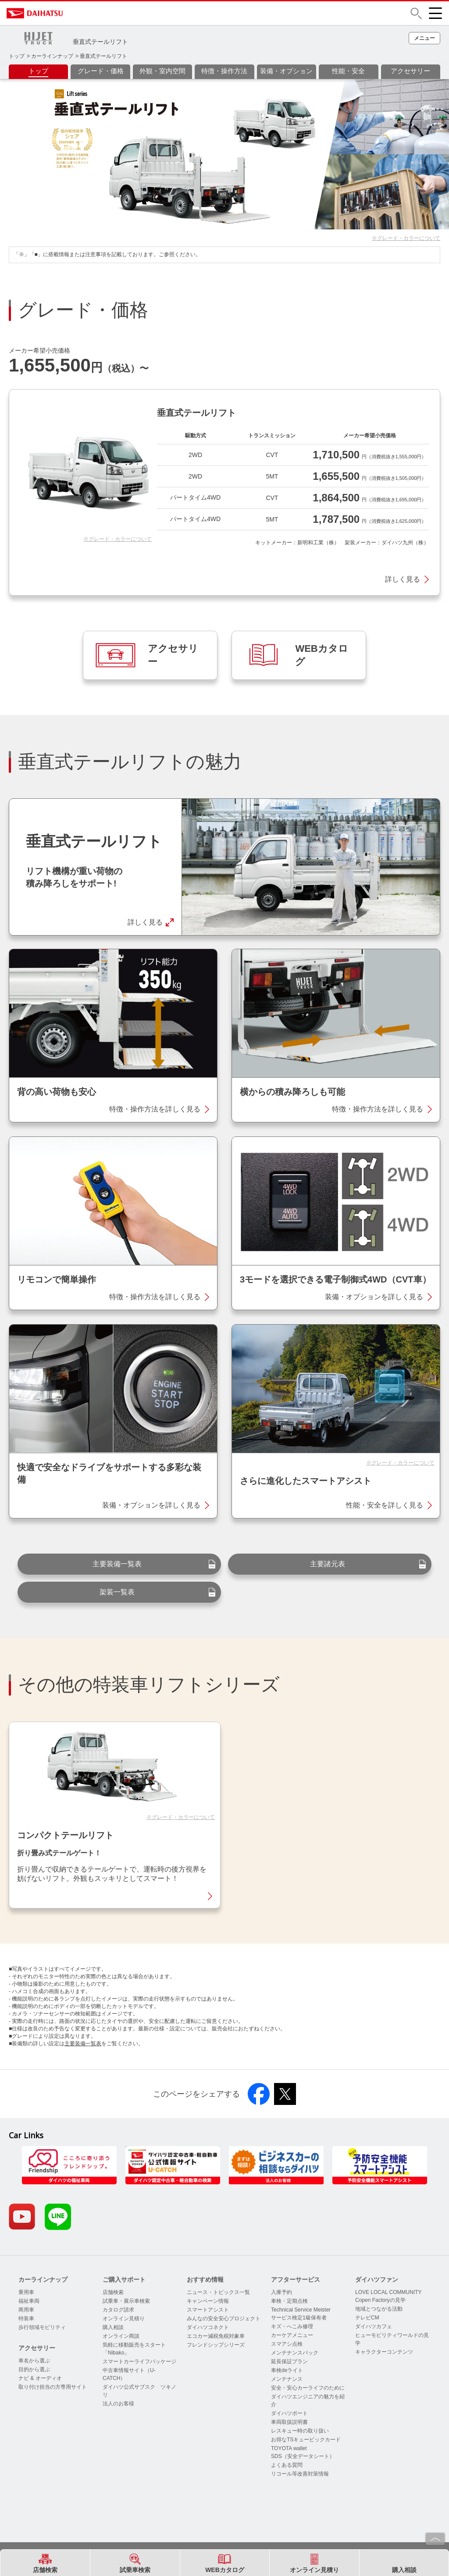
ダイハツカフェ (373, 2326)
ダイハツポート (289, 2413)
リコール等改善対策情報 (300, 2474)
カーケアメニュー (292, 2335)
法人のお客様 (118, 2404)
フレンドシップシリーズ (216, 2345)
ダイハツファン (376, 2279)
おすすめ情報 (205, 2279)
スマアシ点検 (287, 2344)
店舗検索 (113, 2292)
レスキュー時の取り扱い (300, 2431)
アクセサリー (36, 2347)
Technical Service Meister (301, 2310)
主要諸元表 (327, 1564)
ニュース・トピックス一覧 (218, 2292)
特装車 (26, 2318)
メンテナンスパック (294, 2353)
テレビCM (367, 2318)
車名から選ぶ (34, 2361)
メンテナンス (287, 2379)
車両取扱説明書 (289, 2422)
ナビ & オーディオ (40, 2378)
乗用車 (26, 2292)
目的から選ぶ (34, 2369)
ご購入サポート (124, 2279)
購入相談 (113, 2327)
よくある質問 (287, 2465)
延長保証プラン (289, 2361)
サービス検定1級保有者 (299, 2318)
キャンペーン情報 (208, 2301)
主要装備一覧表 (117, 1564)
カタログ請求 (118, 2310)
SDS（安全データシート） (303, 2456)
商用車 (26, 2310)
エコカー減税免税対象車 (216, 2336)
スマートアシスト (208, 2310)
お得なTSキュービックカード (306, 2440)
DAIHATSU (72, 13)
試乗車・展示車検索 (126, 2301)
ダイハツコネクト (208, 2327)
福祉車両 (28, 2301)
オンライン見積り (124, 2318)
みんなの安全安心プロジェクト (223, 2318)
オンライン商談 (121, 2336)
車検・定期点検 (289, 2301)
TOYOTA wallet (289, 2448)
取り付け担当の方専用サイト (52, 2387)
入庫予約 (281, 2292)
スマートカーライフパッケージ (139, 2361)
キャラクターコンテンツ (384, 2352)
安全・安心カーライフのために (308, 2388)
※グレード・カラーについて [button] (406, 238)
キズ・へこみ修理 (292, 2326)
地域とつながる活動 (379, 2309)
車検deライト (287, 2370)
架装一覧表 (117, 1592)
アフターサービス (295, 2279)
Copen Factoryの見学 (380, 2300)
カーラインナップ (52, 56)
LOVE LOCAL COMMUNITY (388, 2292)
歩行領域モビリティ (42, 2327)
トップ (17, 56)
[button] (416, 13)
